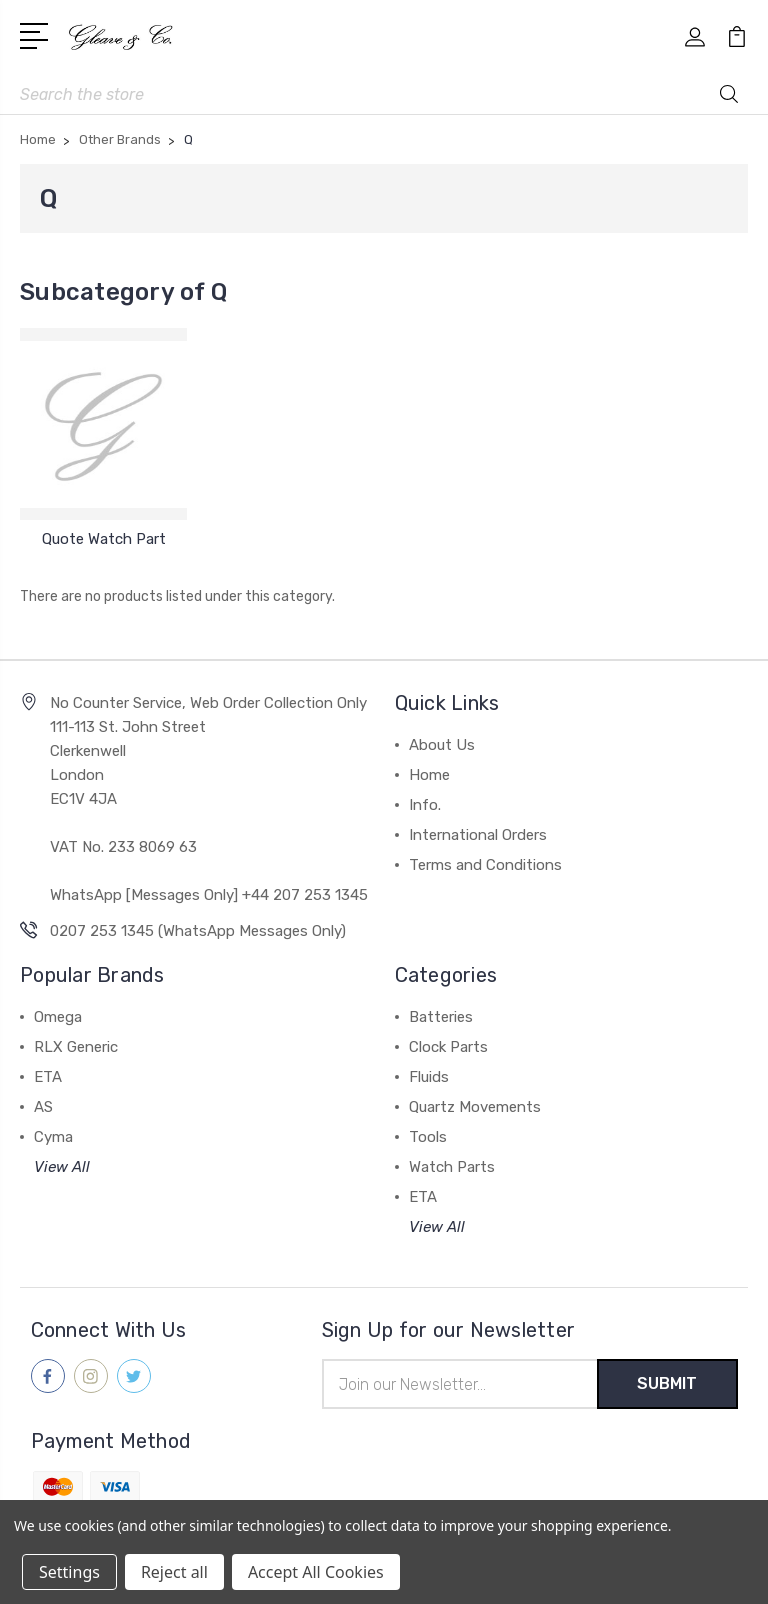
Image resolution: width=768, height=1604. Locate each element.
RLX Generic (76, 1047)
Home (429, 775)
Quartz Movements (475, 1107)
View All (62, 1167)
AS (43, 1107)
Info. (425, 805)
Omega (58, 1017)
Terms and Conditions (485, 865)
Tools (428, 1137)
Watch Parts (452, 1167)
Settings (69, 1572)
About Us (442, 745)
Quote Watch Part (104, 539)
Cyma (53, 1137)
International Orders (478, 835)
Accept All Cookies (316, 1572)
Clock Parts (448, 1047)
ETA (48, 1077)
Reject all (174, 1572)
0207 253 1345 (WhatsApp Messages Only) (198, 931)
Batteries (441, 1017)
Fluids (429, 1077)
